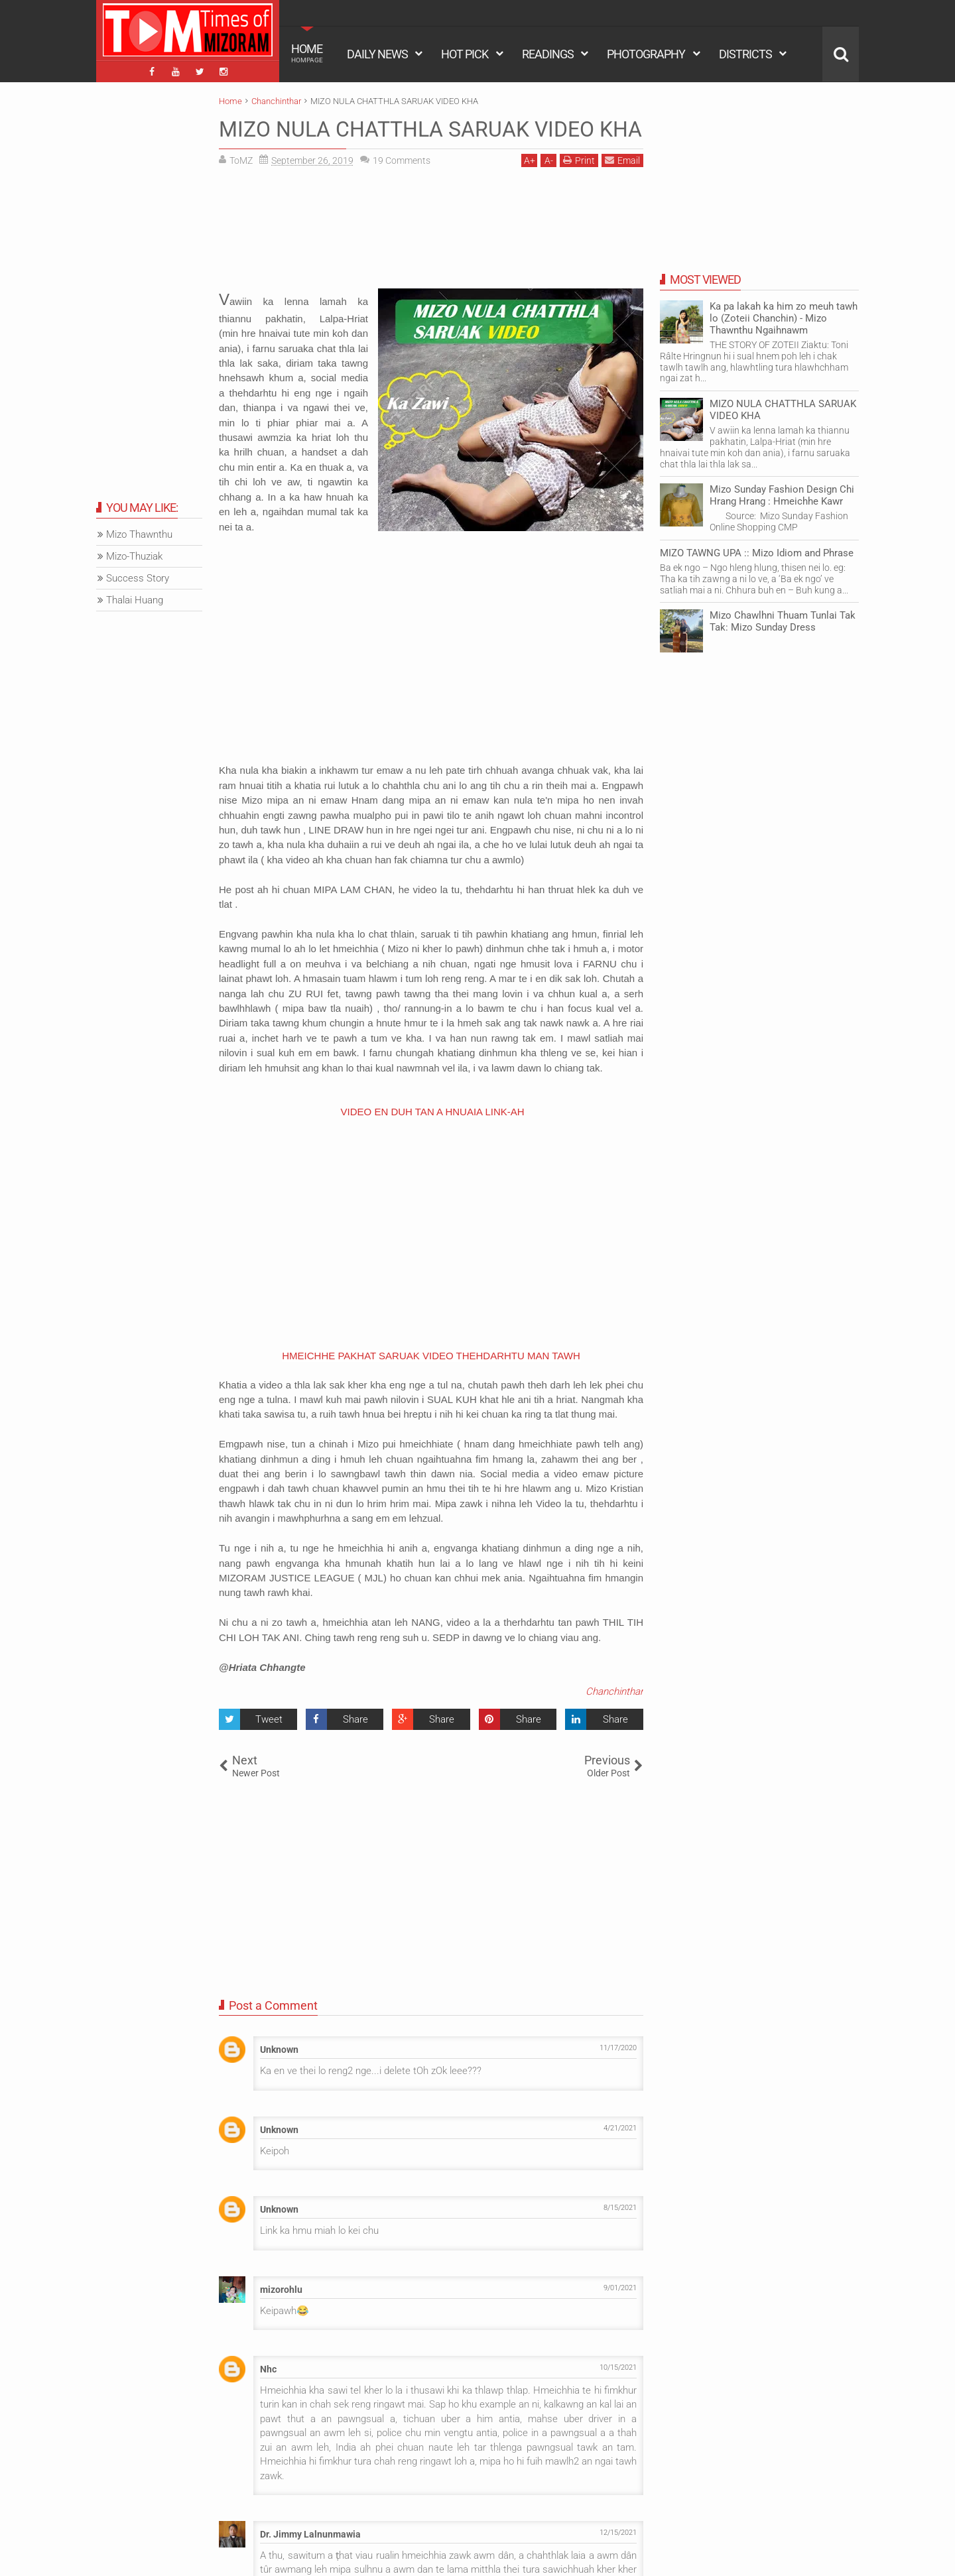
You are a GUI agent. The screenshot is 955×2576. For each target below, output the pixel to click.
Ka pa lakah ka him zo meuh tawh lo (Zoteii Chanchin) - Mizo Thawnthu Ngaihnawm (784, 318)
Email (622, 160)
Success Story (137, 578)
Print (579, 160)
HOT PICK (464, 54)
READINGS (548, 54)
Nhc (268, 2369)
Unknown (279, 2049)
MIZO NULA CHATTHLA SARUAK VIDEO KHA (430, 129)
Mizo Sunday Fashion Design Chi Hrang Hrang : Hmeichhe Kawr (782, 495)
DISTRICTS (745, 54)
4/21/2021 (620, 2128)
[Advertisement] (431, 232)
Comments (401, 160)
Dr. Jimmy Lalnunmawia (310, 2534)
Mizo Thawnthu (139, 534)
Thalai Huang (134, 600)
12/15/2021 (618, 2532)
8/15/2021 (620, 2207)
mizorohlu (281, 2289)
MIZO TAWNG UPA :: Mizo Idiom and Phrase (757, 553)
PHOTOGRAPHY (646, 54)
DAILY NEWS (377, 54)
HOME (307, 53)
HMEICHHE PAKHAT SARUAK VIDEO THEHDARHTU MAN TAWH (431, 1355)
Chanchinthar (614, 1691)
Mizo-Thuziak (134, 556)
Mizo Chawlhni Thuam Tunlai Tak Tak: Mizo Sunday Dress (783, 621)
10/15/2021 (618, 2367)
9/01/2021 (620, 2288)
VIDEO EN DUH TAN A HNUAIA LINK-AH (433, 1111)
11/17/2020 (618, 2048)
